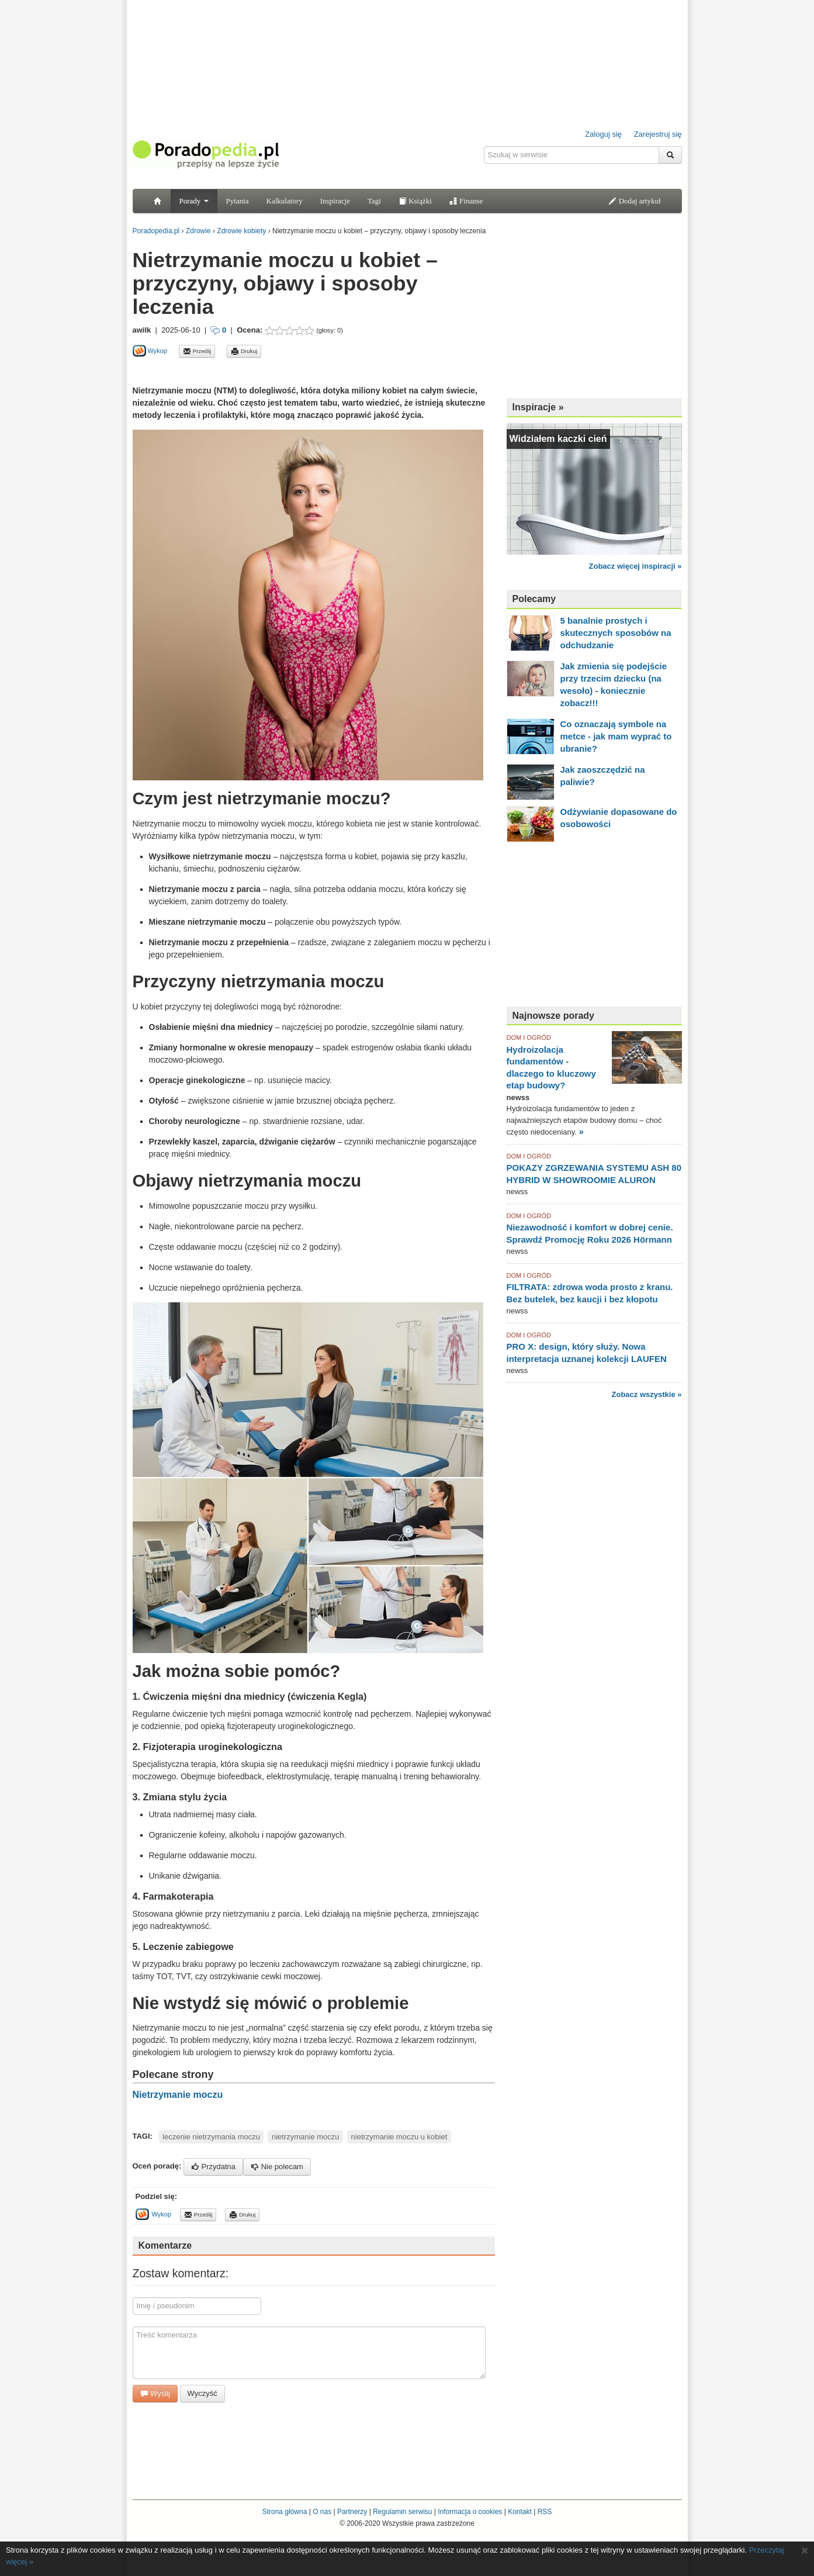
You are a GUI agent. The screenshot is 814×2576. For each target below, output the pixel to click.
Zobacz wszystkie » (647, 1394)
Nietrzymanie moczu (178, 2095)
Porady (194, 200)
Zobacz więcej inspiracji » (635, 566)
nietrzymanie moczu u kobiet (399, 2136)
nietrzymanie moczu (306, 2136)
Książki (415, 200)
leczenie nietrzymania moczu (211, 2136)
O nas (322, 2512)
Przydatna (213, 2166)
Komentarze (165, 2245)
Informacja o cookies (470, 2512)
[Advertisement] (269, 370)
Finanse (466, 200)
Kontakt (520, 2512)
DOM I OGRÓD (529, 1037)
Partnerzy (352, 2512)
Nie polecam (277, 2166)
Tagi (374, 200)
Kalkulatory (284, 200)
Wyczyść (202, 2393)
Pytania (237, 200)
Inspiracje (335, 200)
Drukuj (244, 351)
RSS (545, 2512)
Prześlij (197, 351)
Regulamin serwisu (402, 2512)
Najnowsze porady (553, 1016)
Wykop (150, 350)
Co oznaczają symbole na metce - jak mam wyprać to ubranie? (616, 736)
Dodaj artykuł (634, 200)
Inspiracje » (538, 407)
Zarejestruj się (658, 134)
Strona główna (284, 2512)
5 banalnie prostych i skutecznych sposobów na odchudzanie (615, 633)
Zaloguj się (603, 134)
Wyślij (155, 2393)
